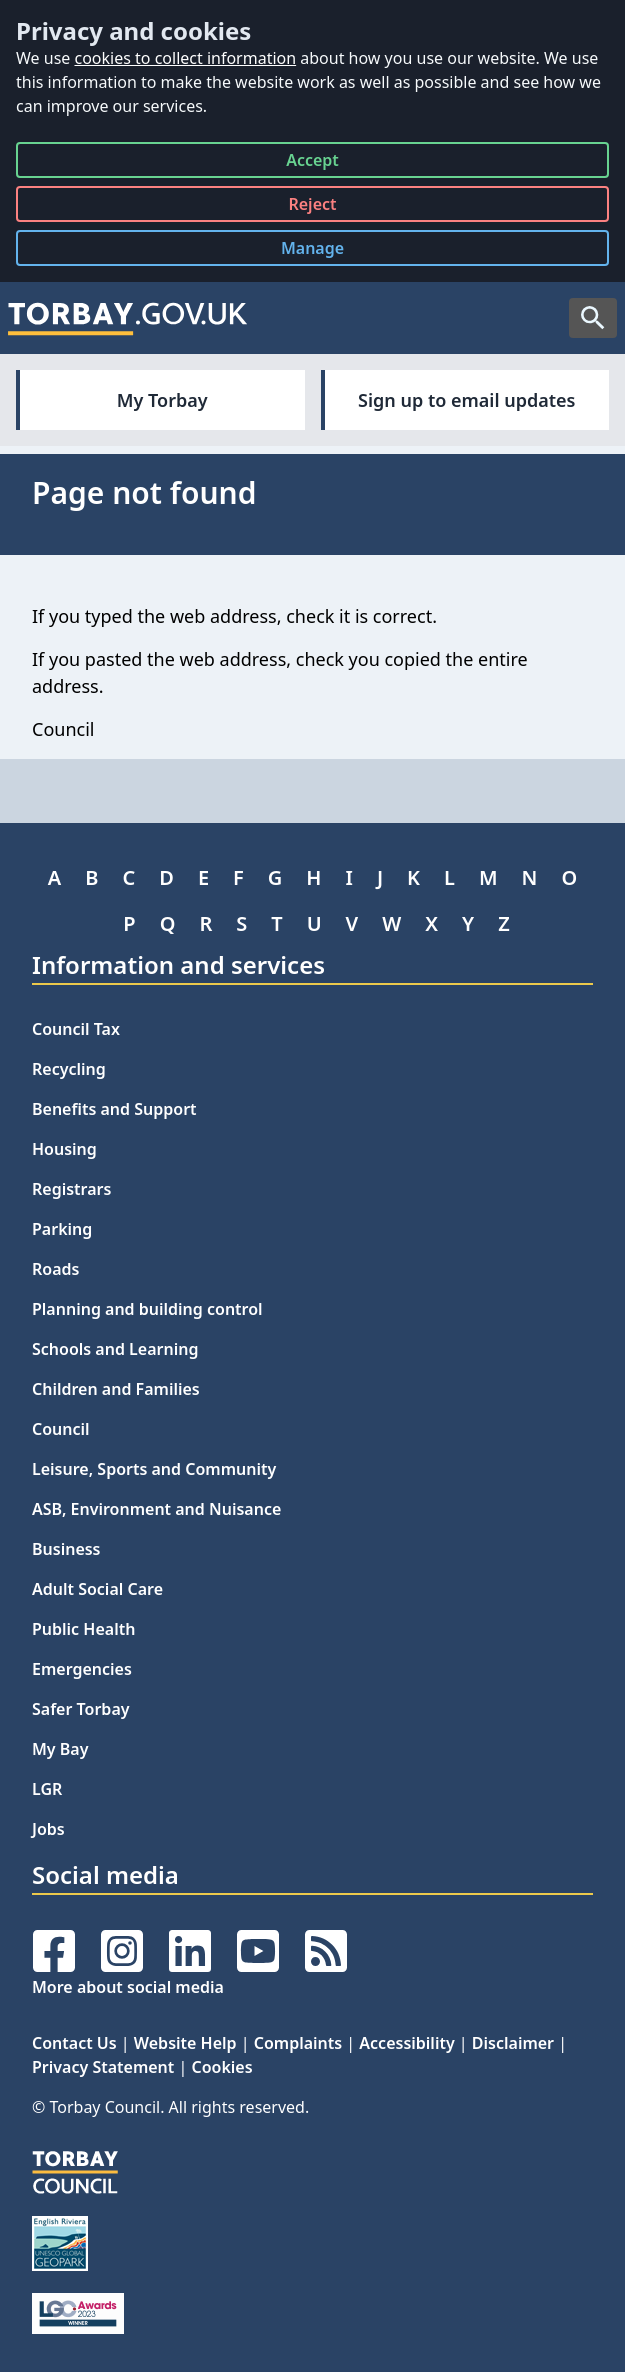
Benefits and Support (114, 1109)
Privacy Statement (103, 2067)
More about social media (128, 1987)
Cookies (221, 2067)
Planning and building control (147, 1309)
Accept (312, 163)
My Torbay (162, 400)
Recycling (69, 1069)
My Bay (60, 1749)
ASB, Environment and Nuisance (156, 1509)
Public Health (83, 1629)
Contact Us (74, 2043)
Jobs (48, 1829)
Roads (55, 1269)
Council (61, 1429)
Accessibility (406, 2043)
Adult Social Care (97, 1589)
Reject (312, 207)
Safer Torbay (81, 1709)
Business (66, 1549)
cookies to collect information (185, 58)
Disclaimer (513, 2043)
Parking (62, 1229)
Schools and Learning (115, 1349)
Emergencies (82, 1669)
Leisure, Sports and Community (154, 1469)
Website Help (185, 2043)
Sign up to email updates (466, 400)
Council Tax (76, 1029)
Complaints (298, 2043)
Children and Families (116, 1389)
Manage (328, 251)
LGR (47, 1789)
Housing (64, 1149)
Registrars (71, 1189)
